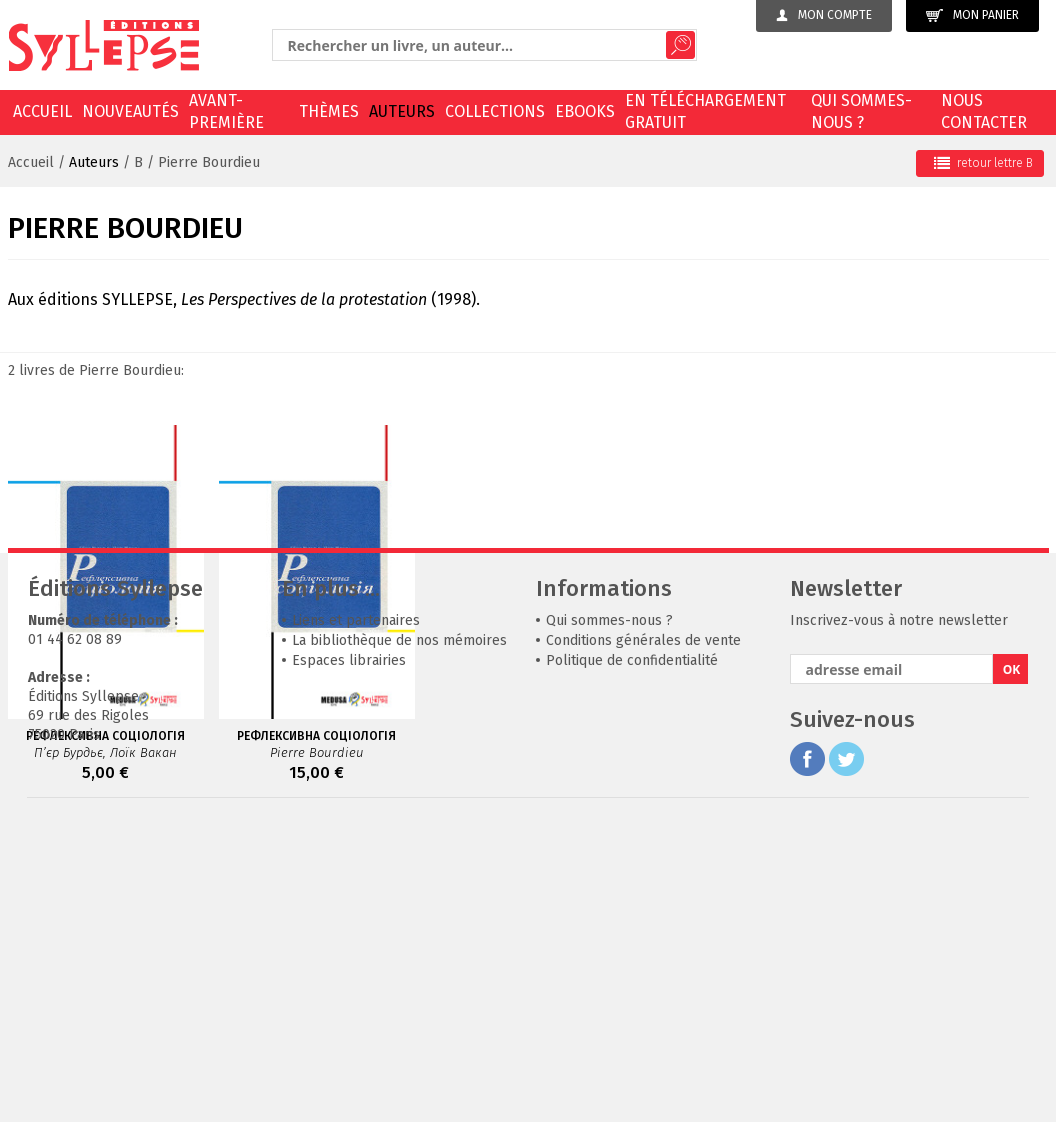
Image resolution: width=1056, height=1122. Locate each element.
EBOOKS (585, 111)
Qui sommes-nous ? (861, 111)
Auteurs (402, 111)
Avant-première (226, 111)
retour (983, 163)
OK (1012, 963)
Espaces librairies (349, 954)
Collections (495, 111)
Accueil (42, 111)
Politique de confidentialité (632, 954)
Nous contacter (984, 111)
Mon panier (972, 15)
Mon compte (824, 15)
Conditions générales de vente (643, 934)
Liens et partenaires (356, 914)
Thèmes (329, 111)
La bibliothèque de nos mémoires (399, 934)
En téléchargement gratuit (705, 111)
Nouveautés (130, 111)
